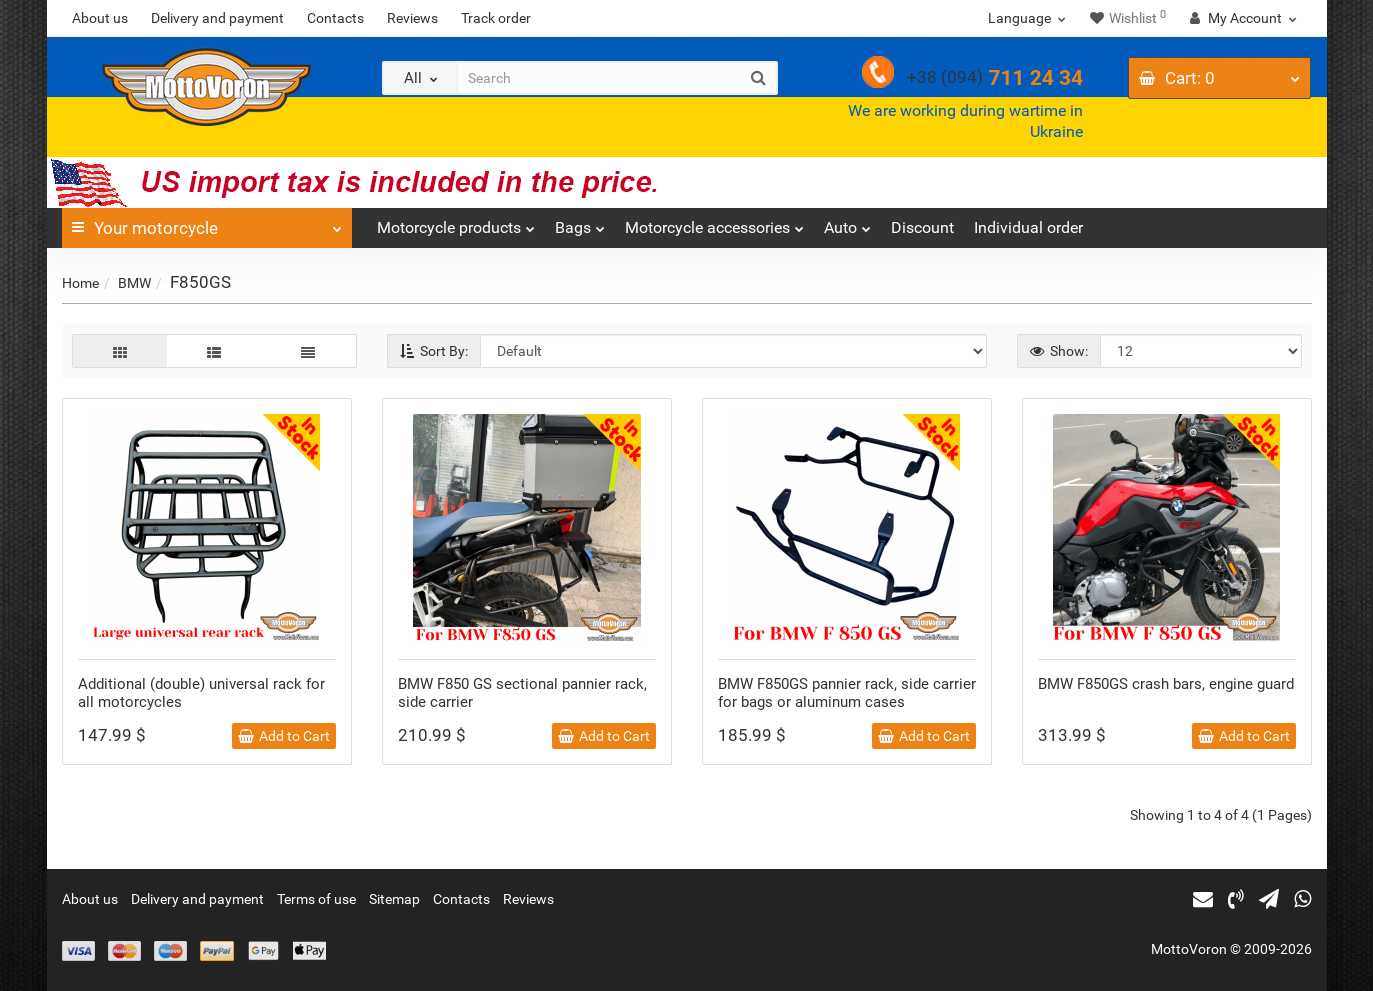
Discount (922, 227)
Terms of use (316, 899)
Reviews (412, 18)
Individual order (1028, 227)
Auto (847, 222)
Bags (580, 222)
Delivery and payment (217, 18)
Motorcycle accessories (714, 222)
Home (80, 283)
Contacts (335, 18)
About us (100, 18)
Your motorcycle (207, 223)
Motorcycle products (456, 222)
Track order (496, 18)
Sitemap (394, 899)
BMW (134, 283)
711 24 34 (995, 78)
